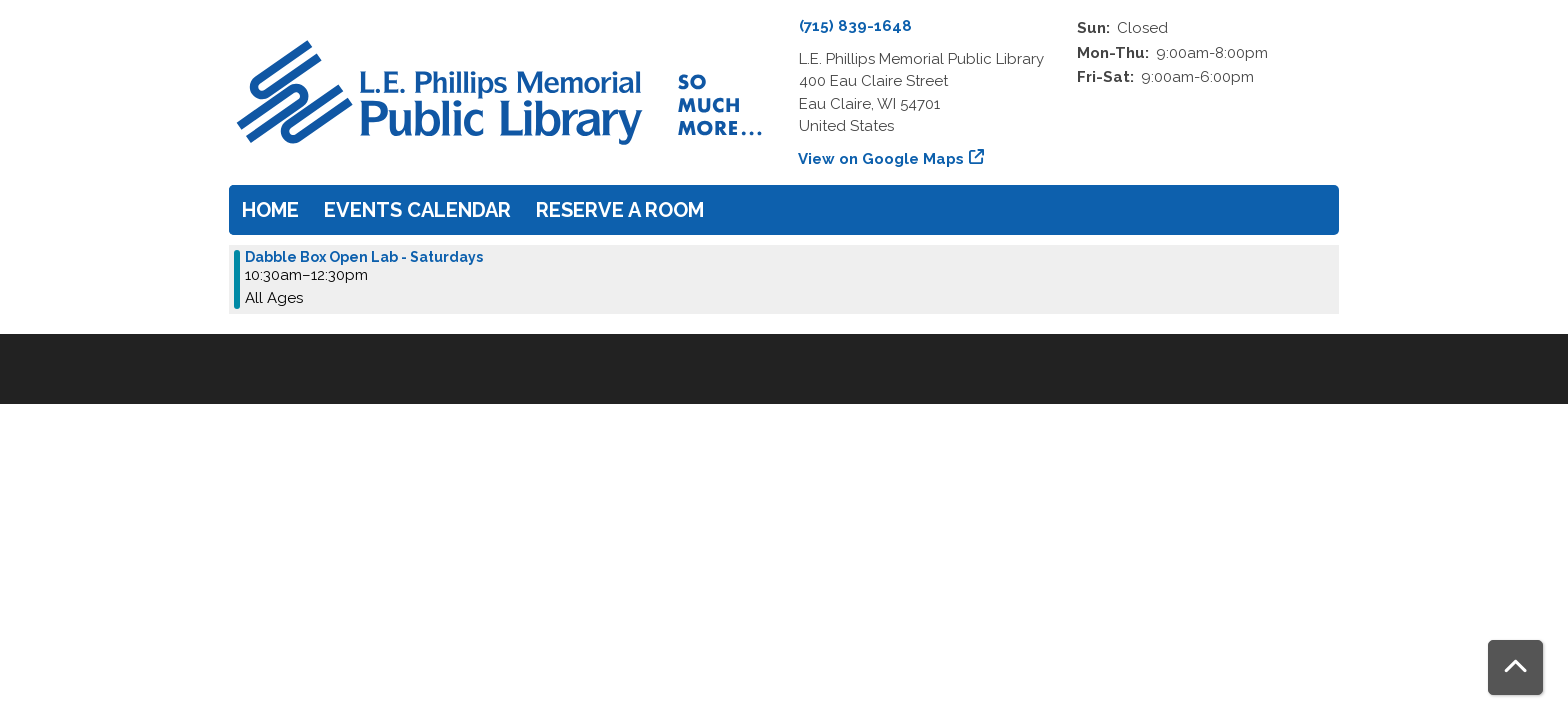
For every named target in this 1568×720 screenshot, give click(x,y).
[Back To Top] (1515, 667)
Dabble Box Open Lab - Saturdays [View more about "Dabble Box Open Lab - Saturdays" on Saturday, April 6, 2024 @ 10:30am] (364, 257)
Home (270, 210)
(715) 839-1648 (855, 26)
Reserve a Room (620, 210)
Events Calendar (417, 210)
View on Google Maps (881, 159)
